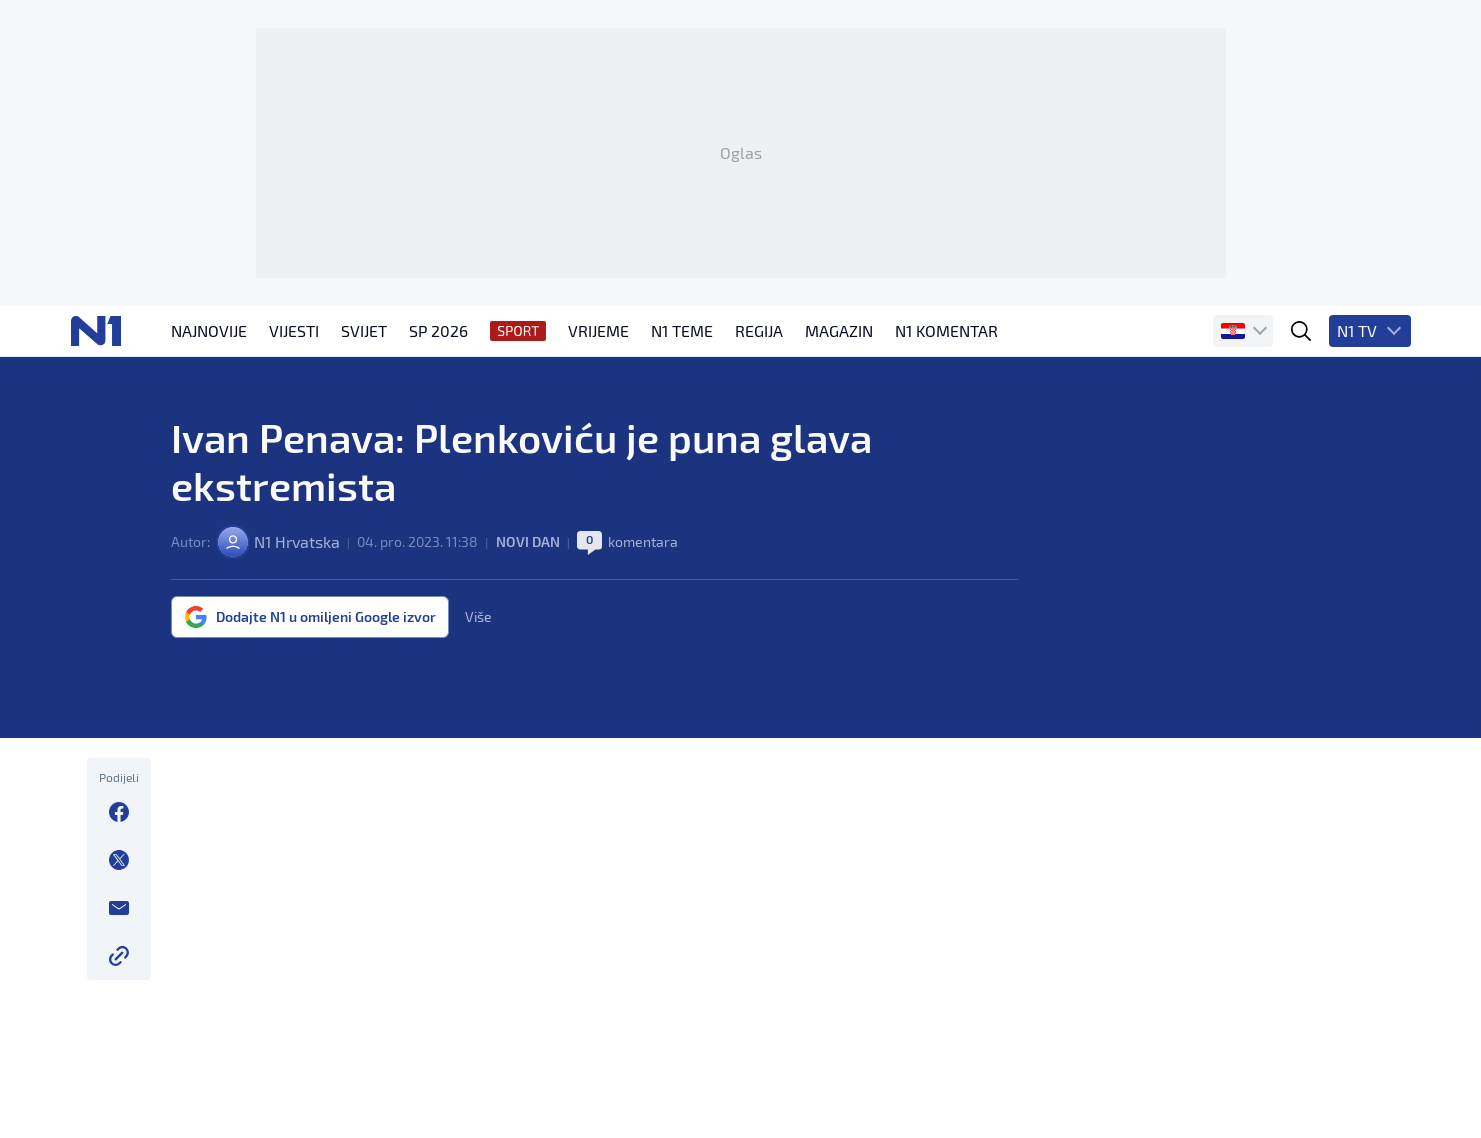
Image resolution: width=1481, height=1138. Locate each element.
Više (478, 617)
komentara (643, 541)
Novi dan (528, 541)
